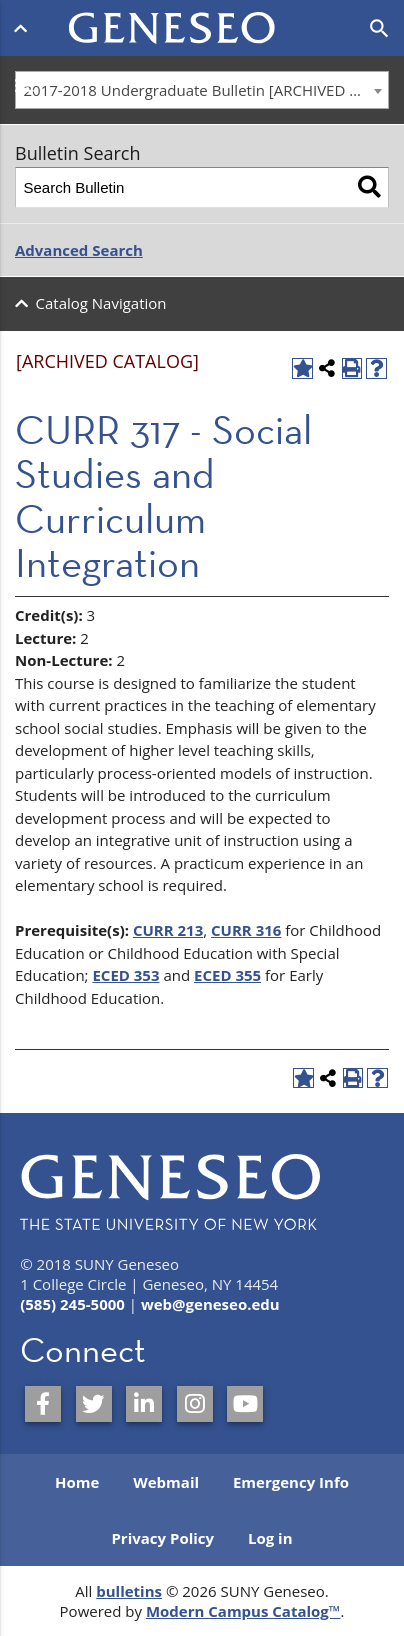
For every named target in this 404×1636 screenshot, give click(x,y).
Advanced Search (79, 250)
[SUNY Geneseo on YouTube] (245, 1404)
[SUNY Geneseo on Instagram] (195, 1404)
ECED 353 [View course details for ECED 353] (125, 975)
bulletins (129, 1591)
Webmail (166, 1482)
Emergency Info (291, 1482)
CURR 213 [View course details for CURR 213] (168, 930)
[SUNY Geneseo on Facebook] (43, 1404)
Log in (270, 1538)
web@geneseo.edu (210, 1304)
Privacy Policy (162, 1538)
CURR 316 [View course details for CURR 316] (246, 930)
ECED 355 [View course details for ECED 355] (227, 975)
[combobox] (202, 90)
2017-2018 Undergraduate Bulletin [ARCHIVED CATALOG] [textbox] (206, 90)
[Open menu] (24, 28)
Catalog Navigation (101, 303)
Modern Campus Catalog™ (243, 1611)
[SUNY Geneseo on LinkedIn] (144, 1404)
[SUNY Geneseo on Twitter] (94, 1404)
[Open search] (379, 29)
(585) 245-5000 (72, 1304)
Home (77, 1482)
